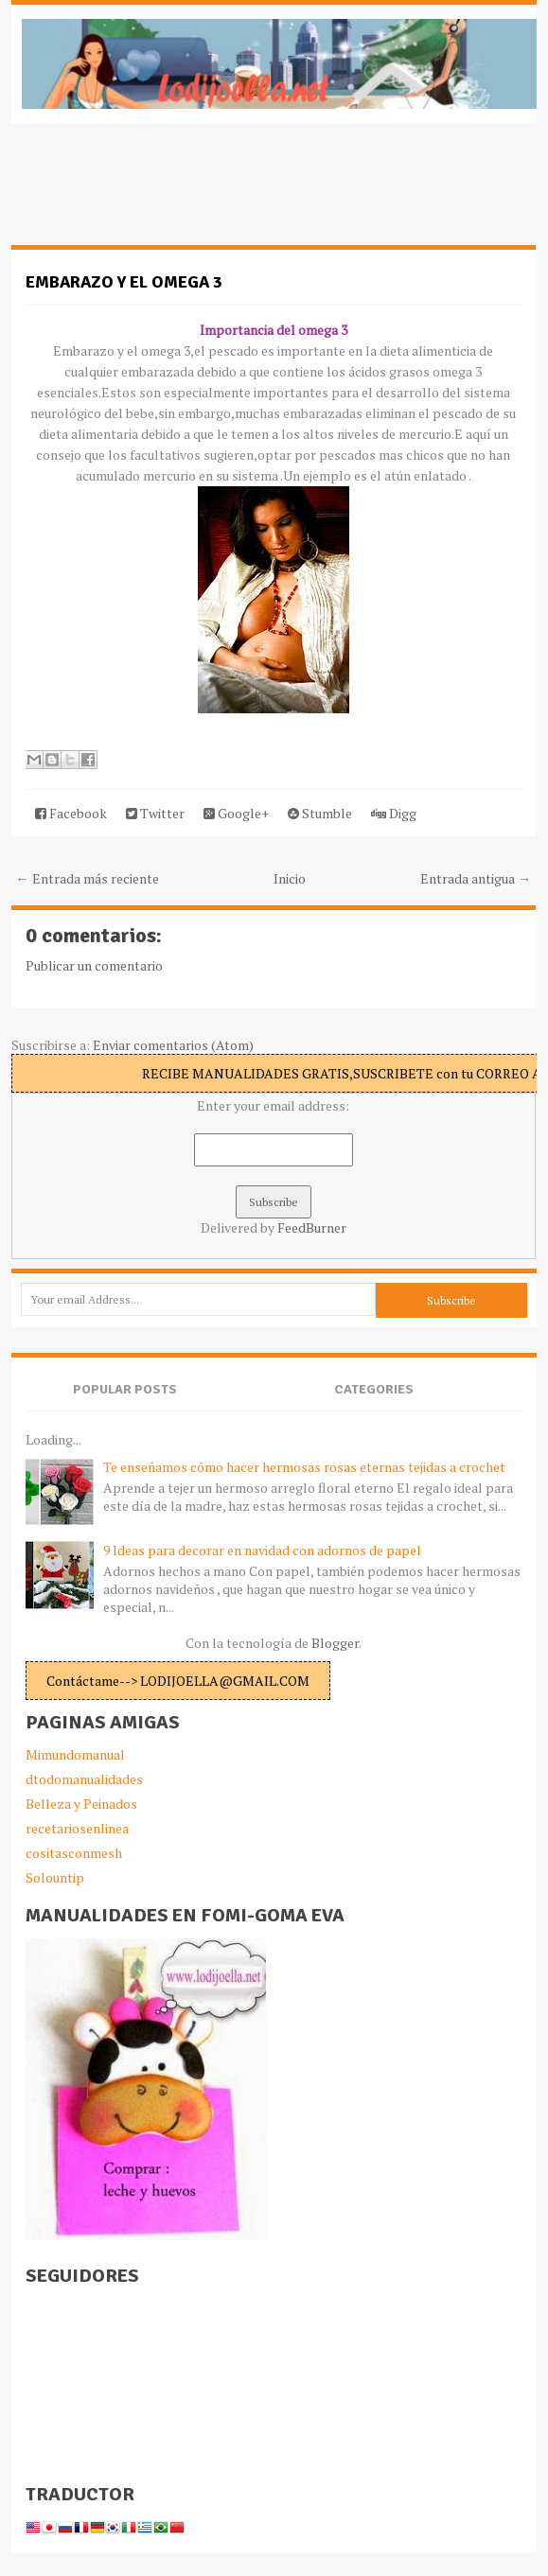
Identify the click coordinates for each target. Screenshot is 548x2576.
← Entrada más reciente (87, 878)
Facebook (71, 813)
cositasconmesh (74, 1853)
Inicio (290, 878)
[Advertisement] (162, 194)
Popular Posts (125, 1389)
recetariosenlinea (77, 1828)
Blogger (335, 1643)
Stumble (320, 813)
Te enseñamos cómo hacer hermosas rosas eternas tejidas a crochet (304, 1467)
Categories (374, 1389)
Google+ (236, 813)
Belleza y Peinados (81, 1804)
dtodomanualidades (84, 1779)
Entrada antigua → (475, 878)
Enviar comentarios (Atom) (173, 1045)
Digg (393, 813)
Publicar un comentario (94, 965)
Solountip (55, 1877)
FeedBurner (311, 1227)
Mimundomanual (75, 1754)
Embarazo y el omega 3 (124, 282)
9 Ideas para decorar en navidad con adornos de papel (262, 1550)
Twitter (155, 813)
